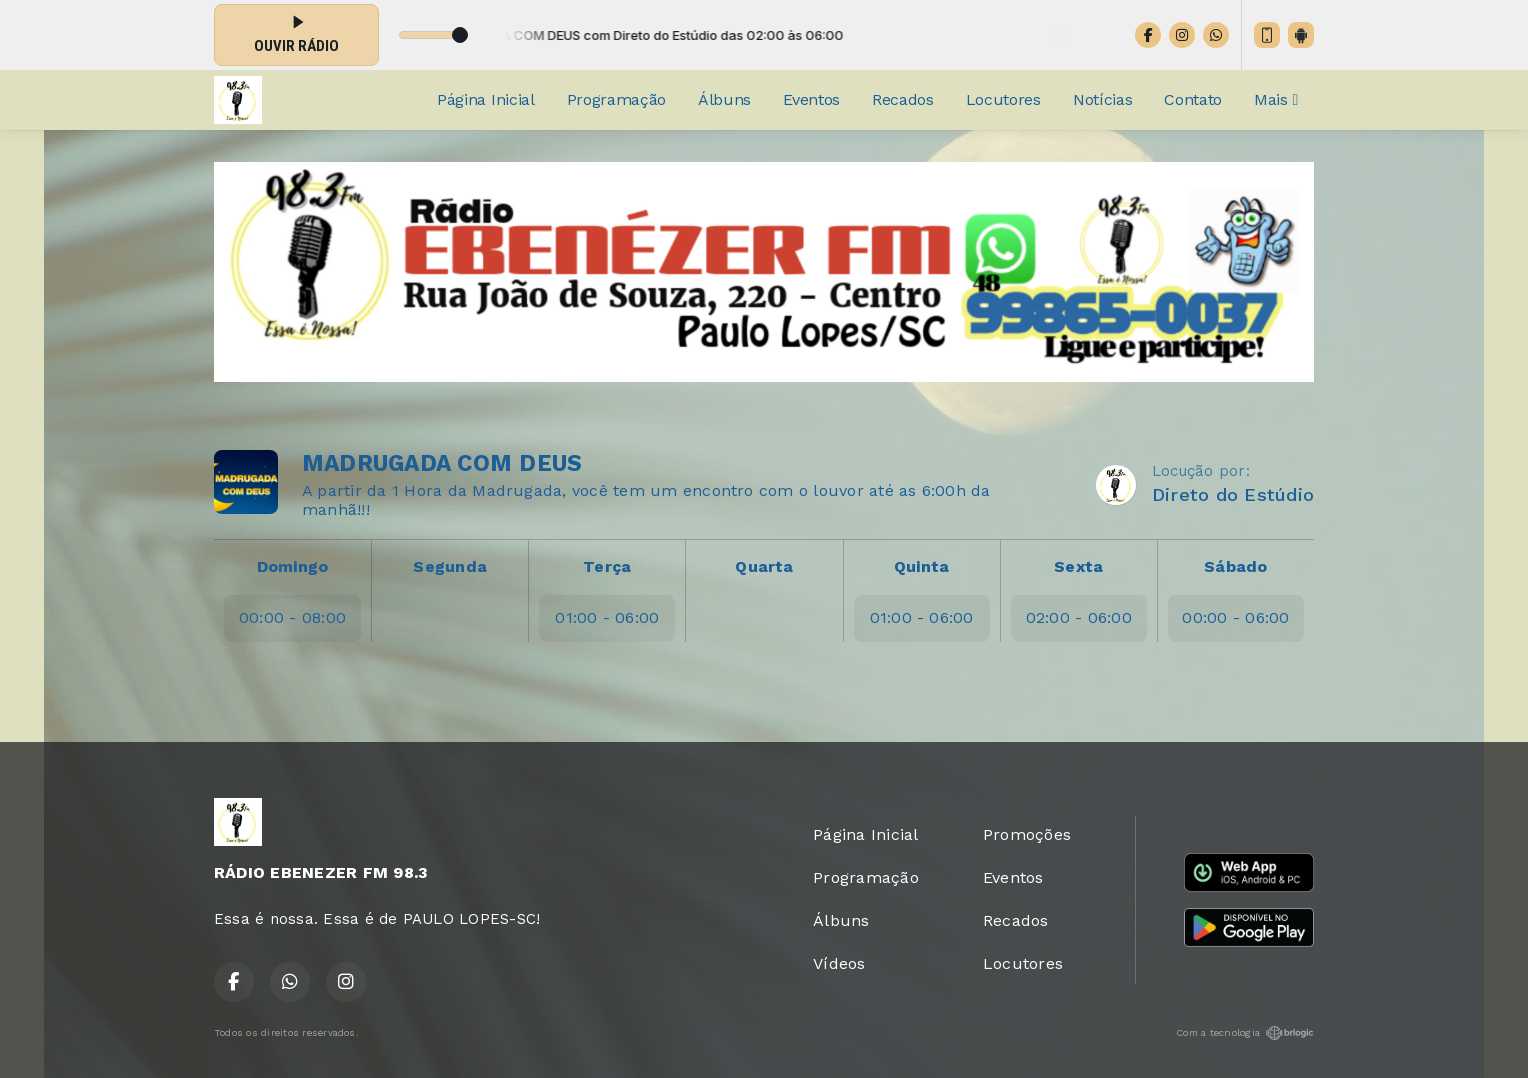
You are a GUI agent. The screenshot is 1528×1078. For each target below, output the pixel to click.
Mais (1276, 99)
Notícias (1102, 99)
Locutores (1003, 99)
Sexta (1078, 566)
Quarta (764, 566)
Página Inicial (486, 99)
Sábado (1235, 566)
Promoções (1027, 834)
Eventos (811, 99)
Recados (903, 99)
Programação (616, 99)
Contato (1193, 99)
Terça (607, 566)
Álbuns (724, 99)
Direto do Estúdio (1233, 494)
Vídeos (839, 963)
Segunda (450, 566)
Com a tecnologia (1245, 1033)
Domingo (293, 566)
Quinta (921, 566)
